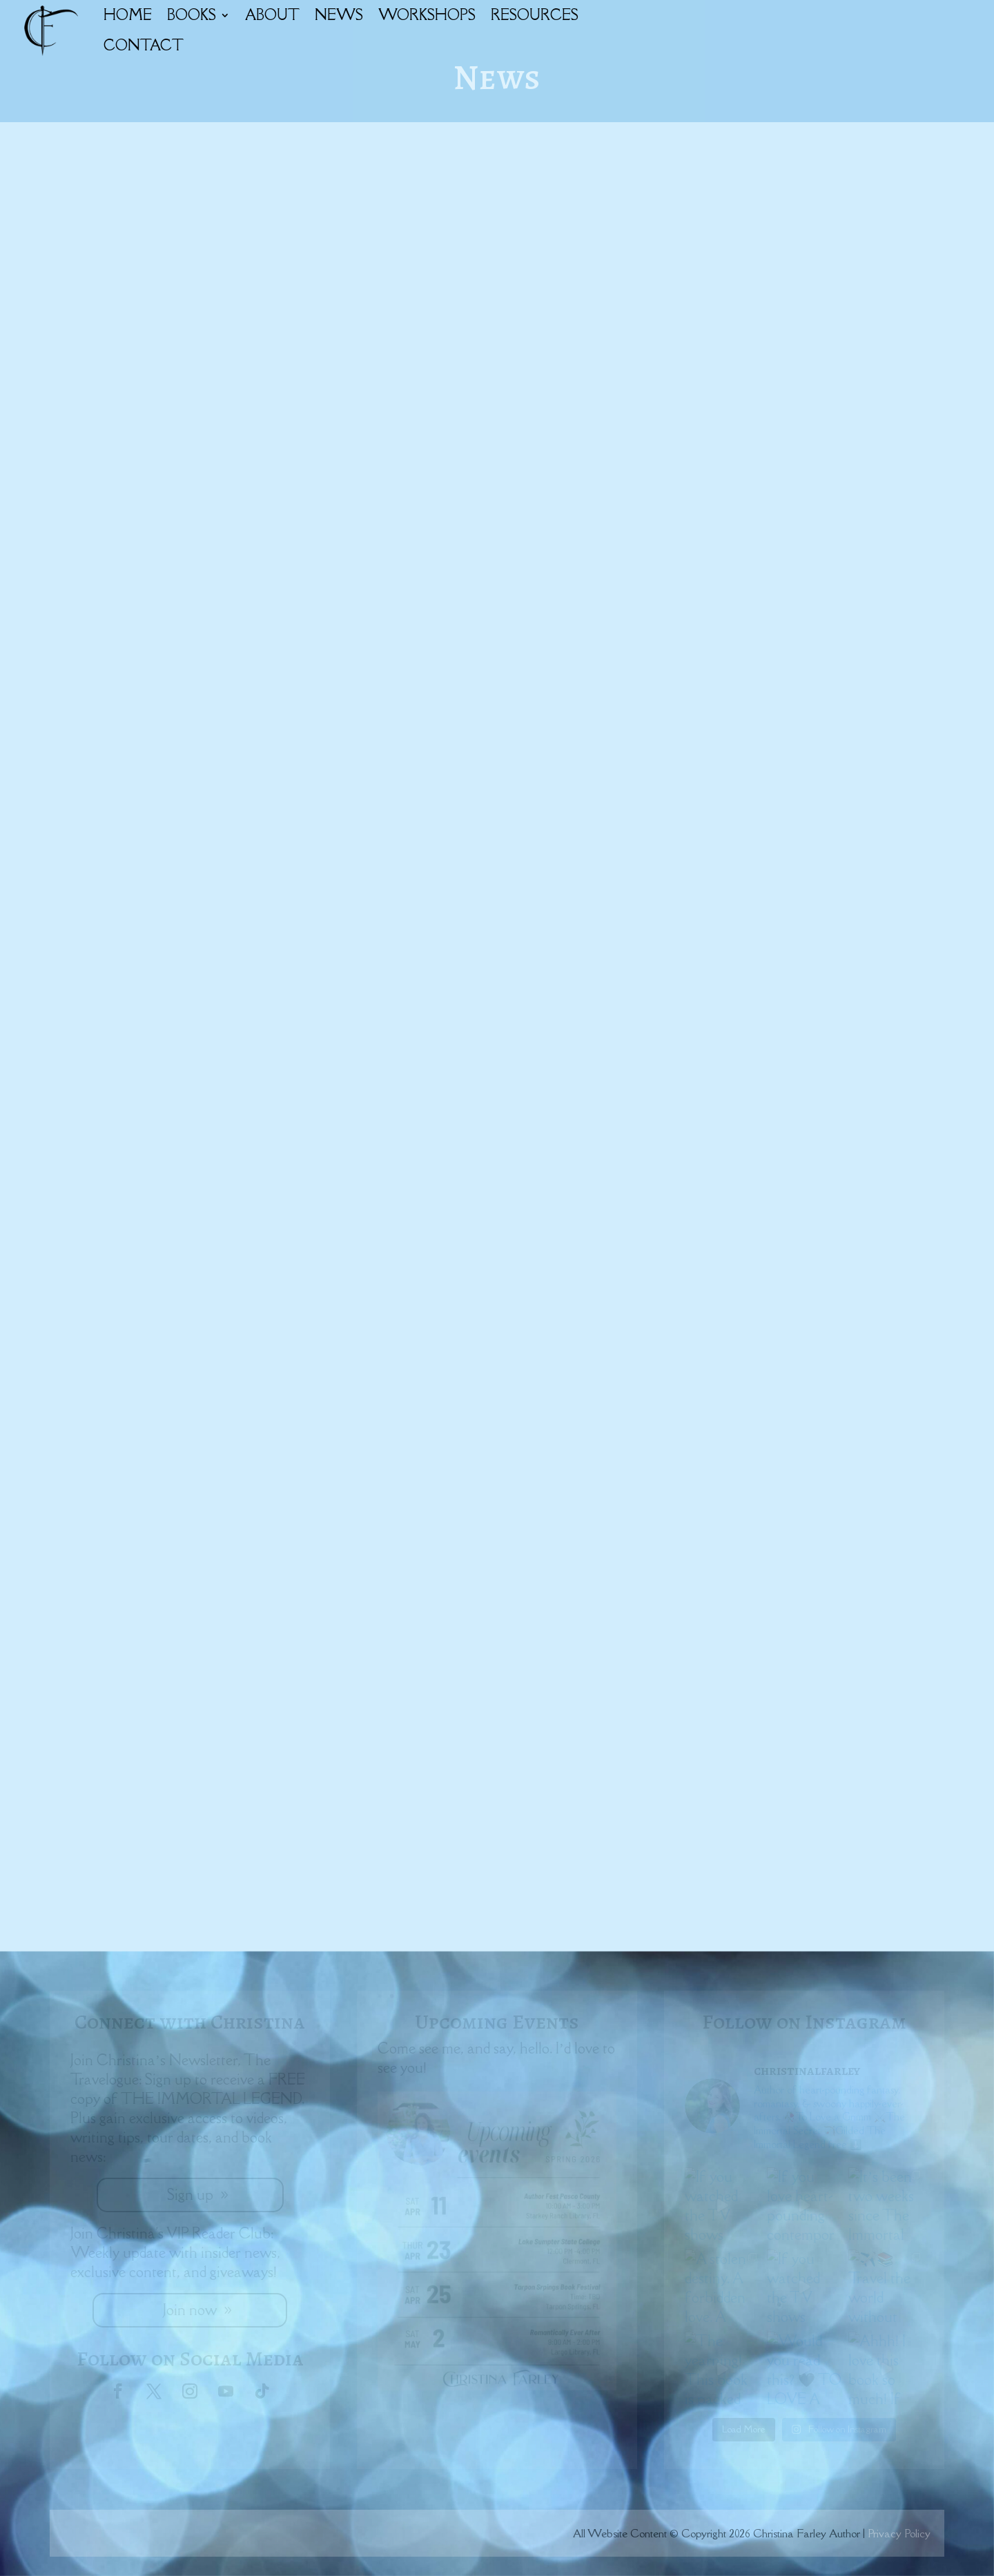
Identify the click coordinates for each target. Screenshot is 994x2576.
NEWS (339, 15)
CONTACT (144, 45)
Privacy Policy (899, 2533)
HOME (128, 15)
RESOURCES (534, 15)
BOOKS (191, 15)
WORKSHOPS (427, 15)
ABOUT (272, 15)
